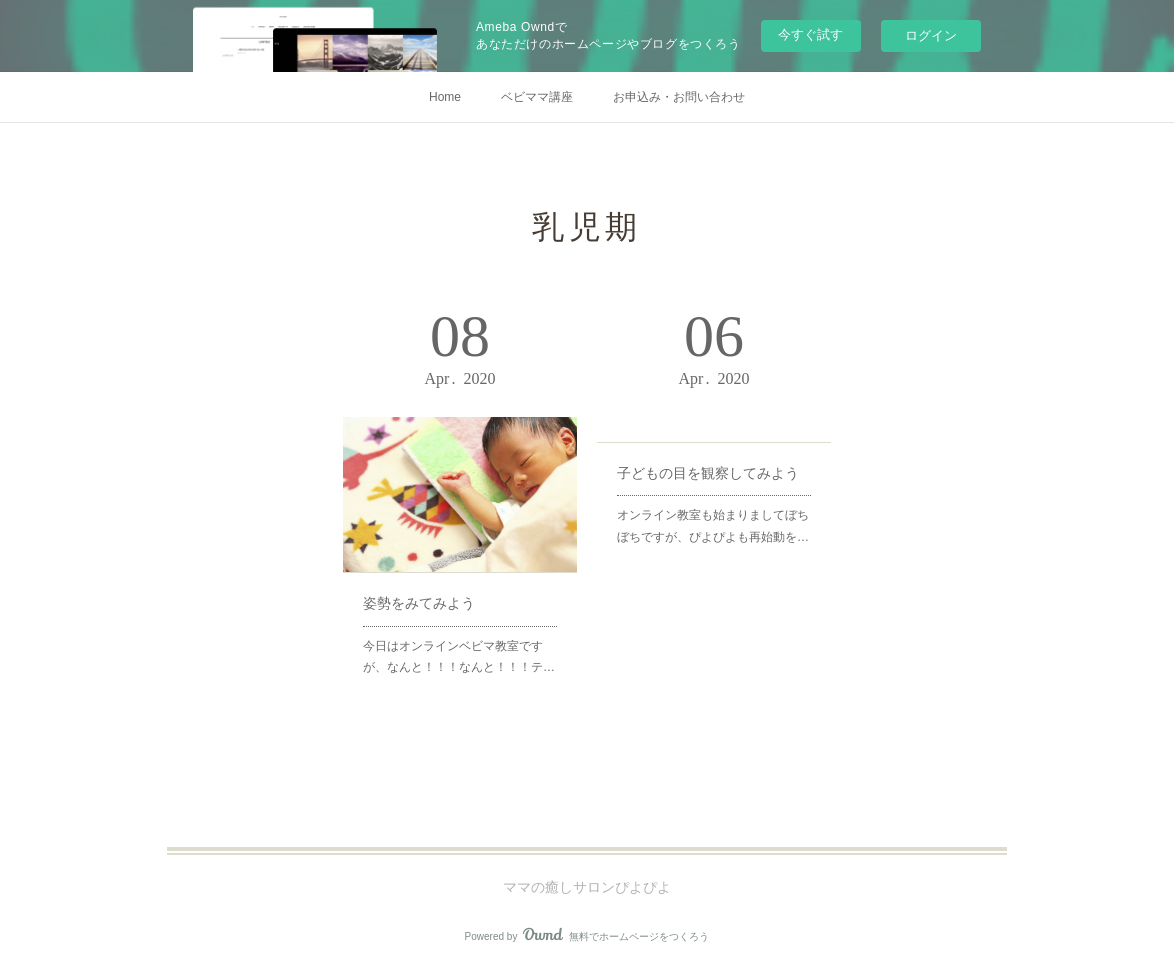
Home (445, 97)
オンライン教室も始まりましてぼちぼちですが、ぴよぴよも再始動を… (713, 526)
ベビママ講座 (537, 97)
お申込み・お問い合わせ (679, 97)
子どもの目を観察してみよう (708, 473)
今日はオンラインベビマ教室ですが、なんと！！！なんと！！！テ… (459, 657)
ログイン (931, 35)
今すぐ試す (810, 34)
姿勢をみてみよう (419, 603)
